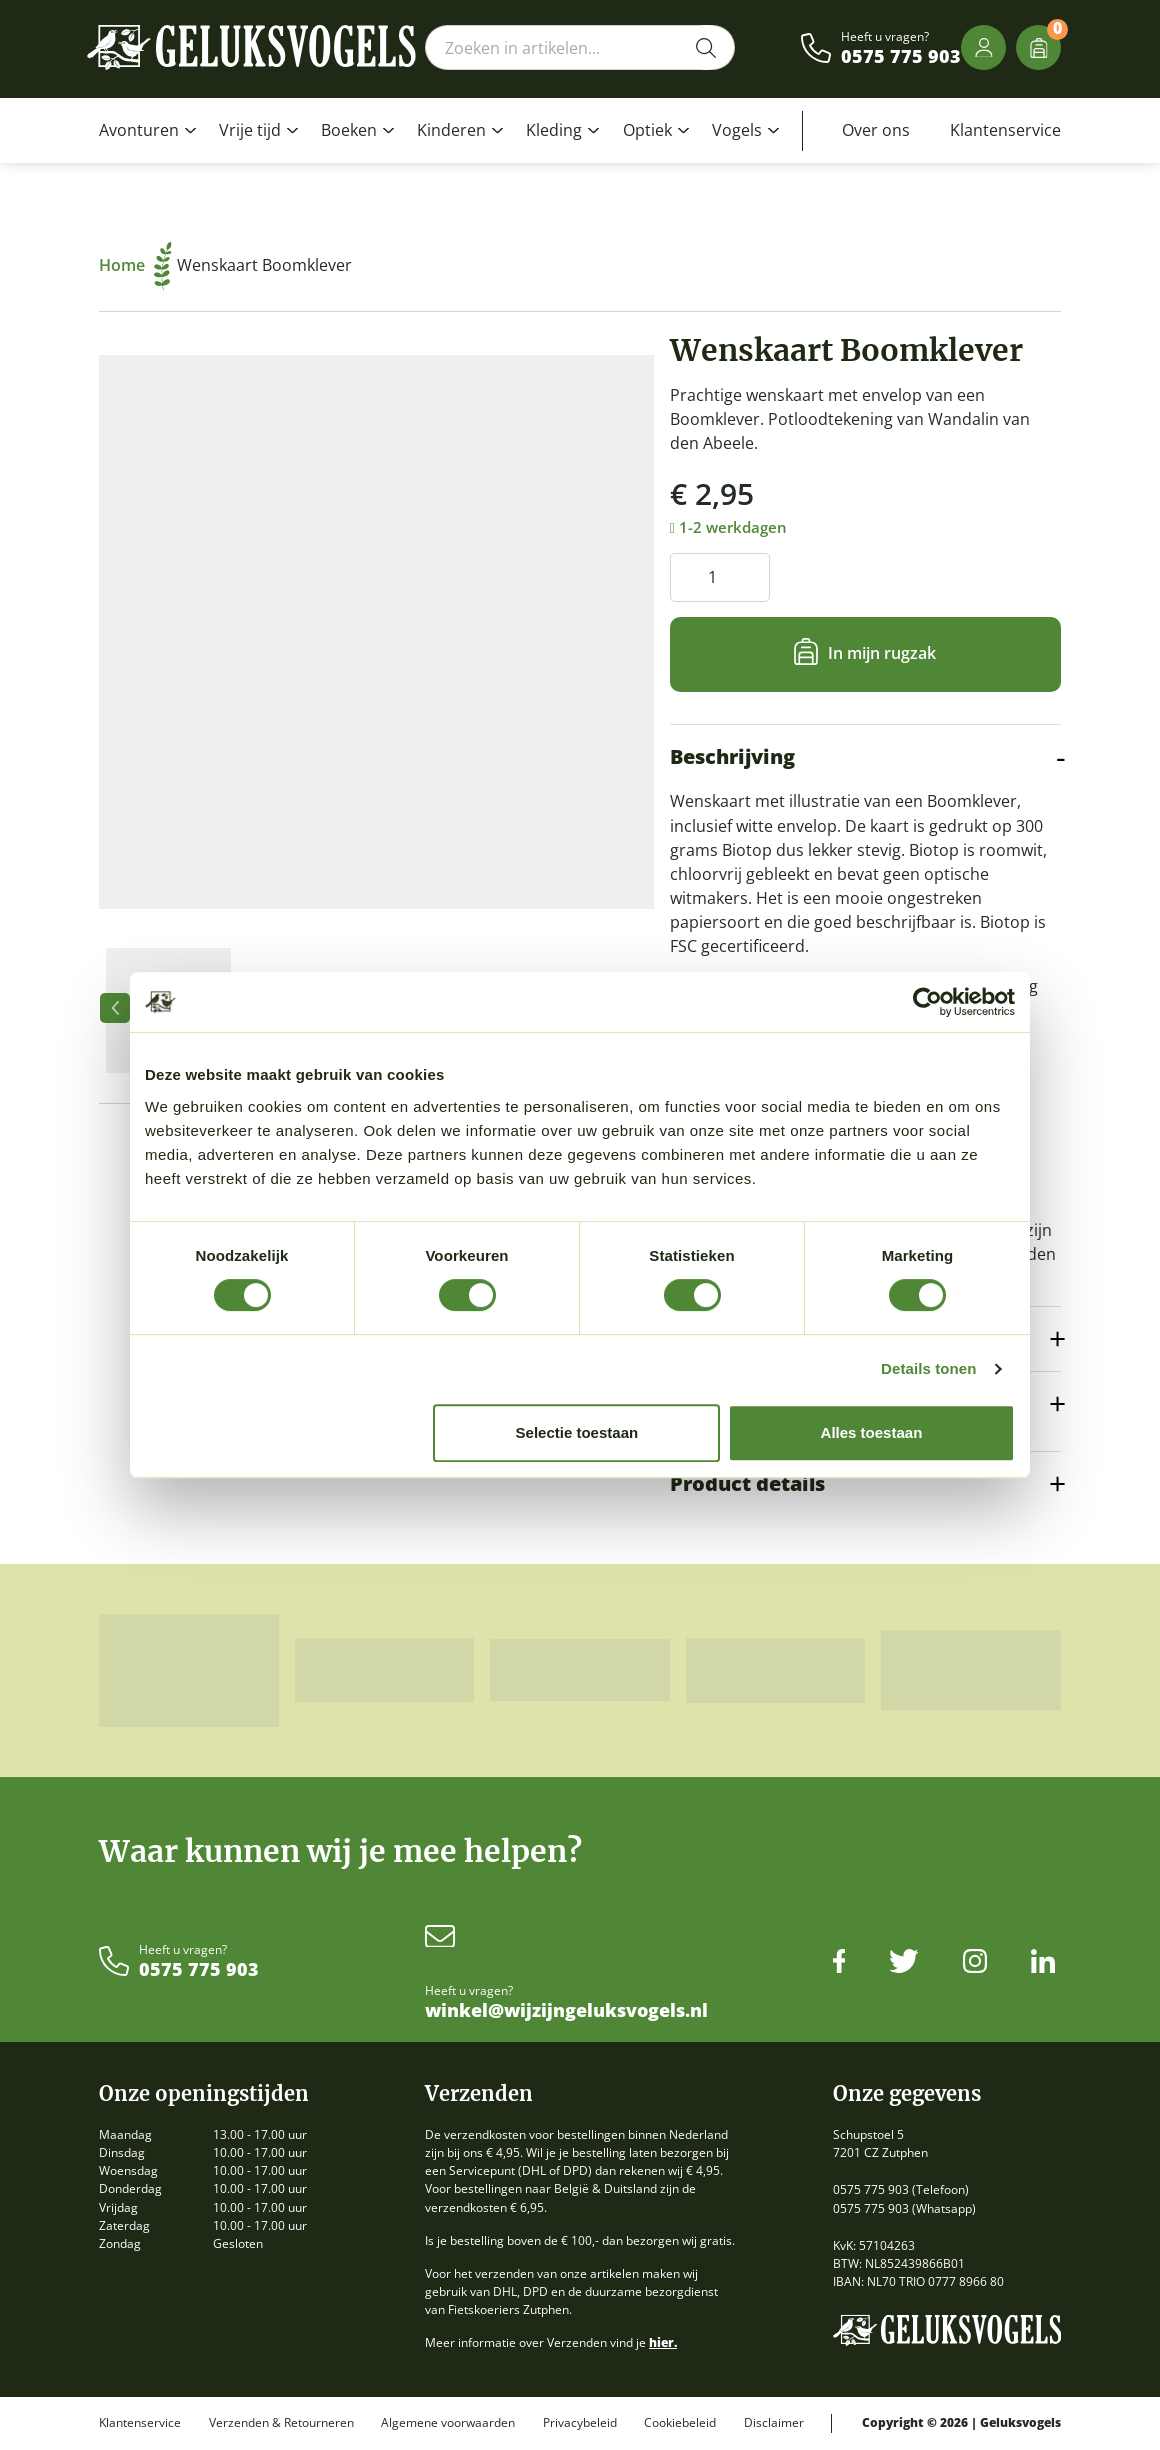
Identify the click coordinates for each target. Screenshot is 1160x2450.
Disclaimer (774, 2423)
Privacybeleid (580, 2423)
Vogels (737, 130)
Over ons (876, 130)
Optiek (647, 130)
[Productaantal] (720, 577)
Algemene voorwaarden (448, 2423)
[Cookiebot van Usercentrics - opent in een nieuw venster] (927, 1002)
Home (135, 265)
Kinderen (451, 130)
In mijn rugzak (882, 653)
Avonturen (139, 130)
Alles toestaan (872, 1432)
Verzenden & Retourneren (281, 2423)
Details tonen (928, 1368)
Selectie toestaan (577, 1432)
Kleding (554, 130)
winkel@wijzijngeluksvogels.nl (566, 2011)
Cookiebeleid (680, 2423)
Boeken (349, 130)
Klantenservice (1005, 130)
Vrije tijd (250, 130)
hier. (663, 2342)
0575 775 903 (901, 57)
